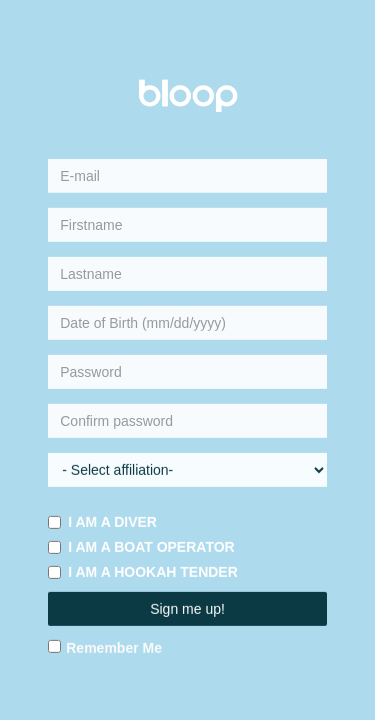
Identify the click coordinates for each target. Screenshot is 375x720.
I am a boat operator (141, 547)
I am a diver (102, 522)
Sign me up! (187, 609)
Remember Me (105, 648)
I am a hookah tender (143, 572)
